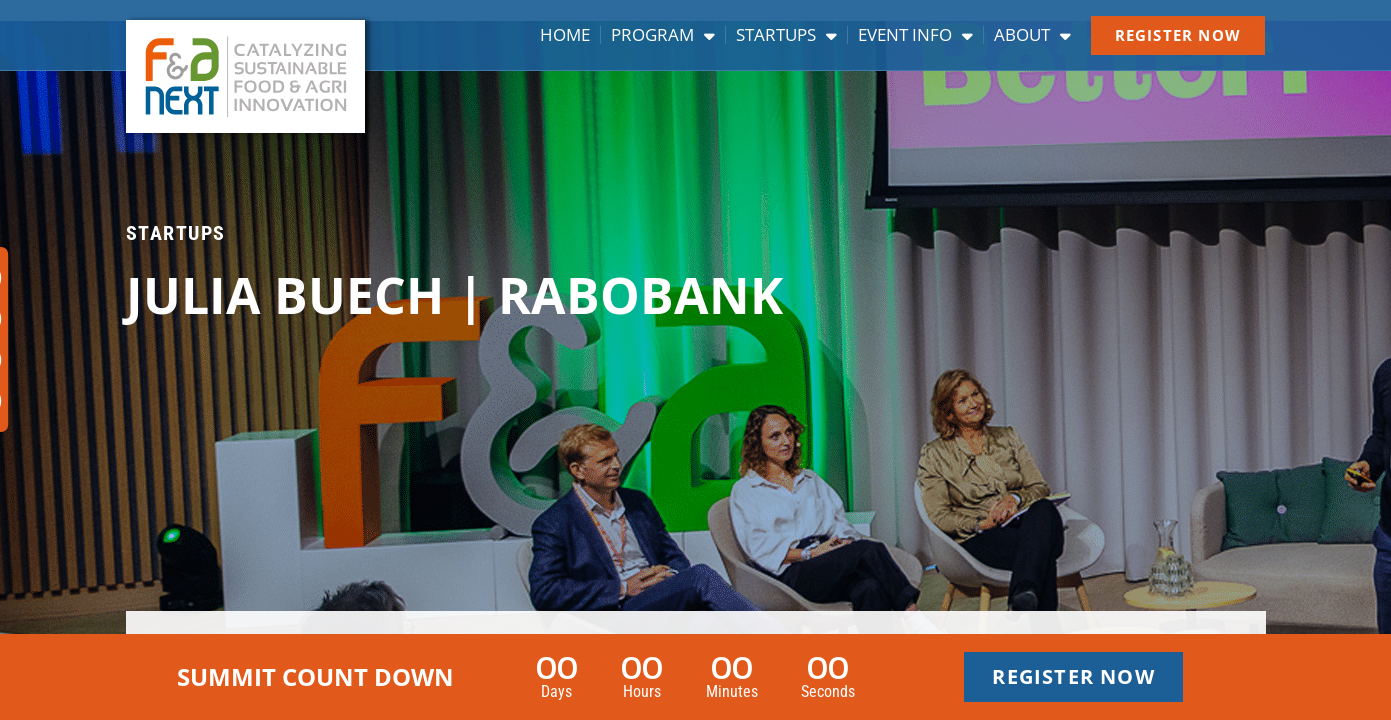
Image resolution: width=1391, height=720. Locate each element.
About (1032, 35)
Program (663, 35)
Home (565, 35)
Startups (786, 35)
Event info (915, 35)
